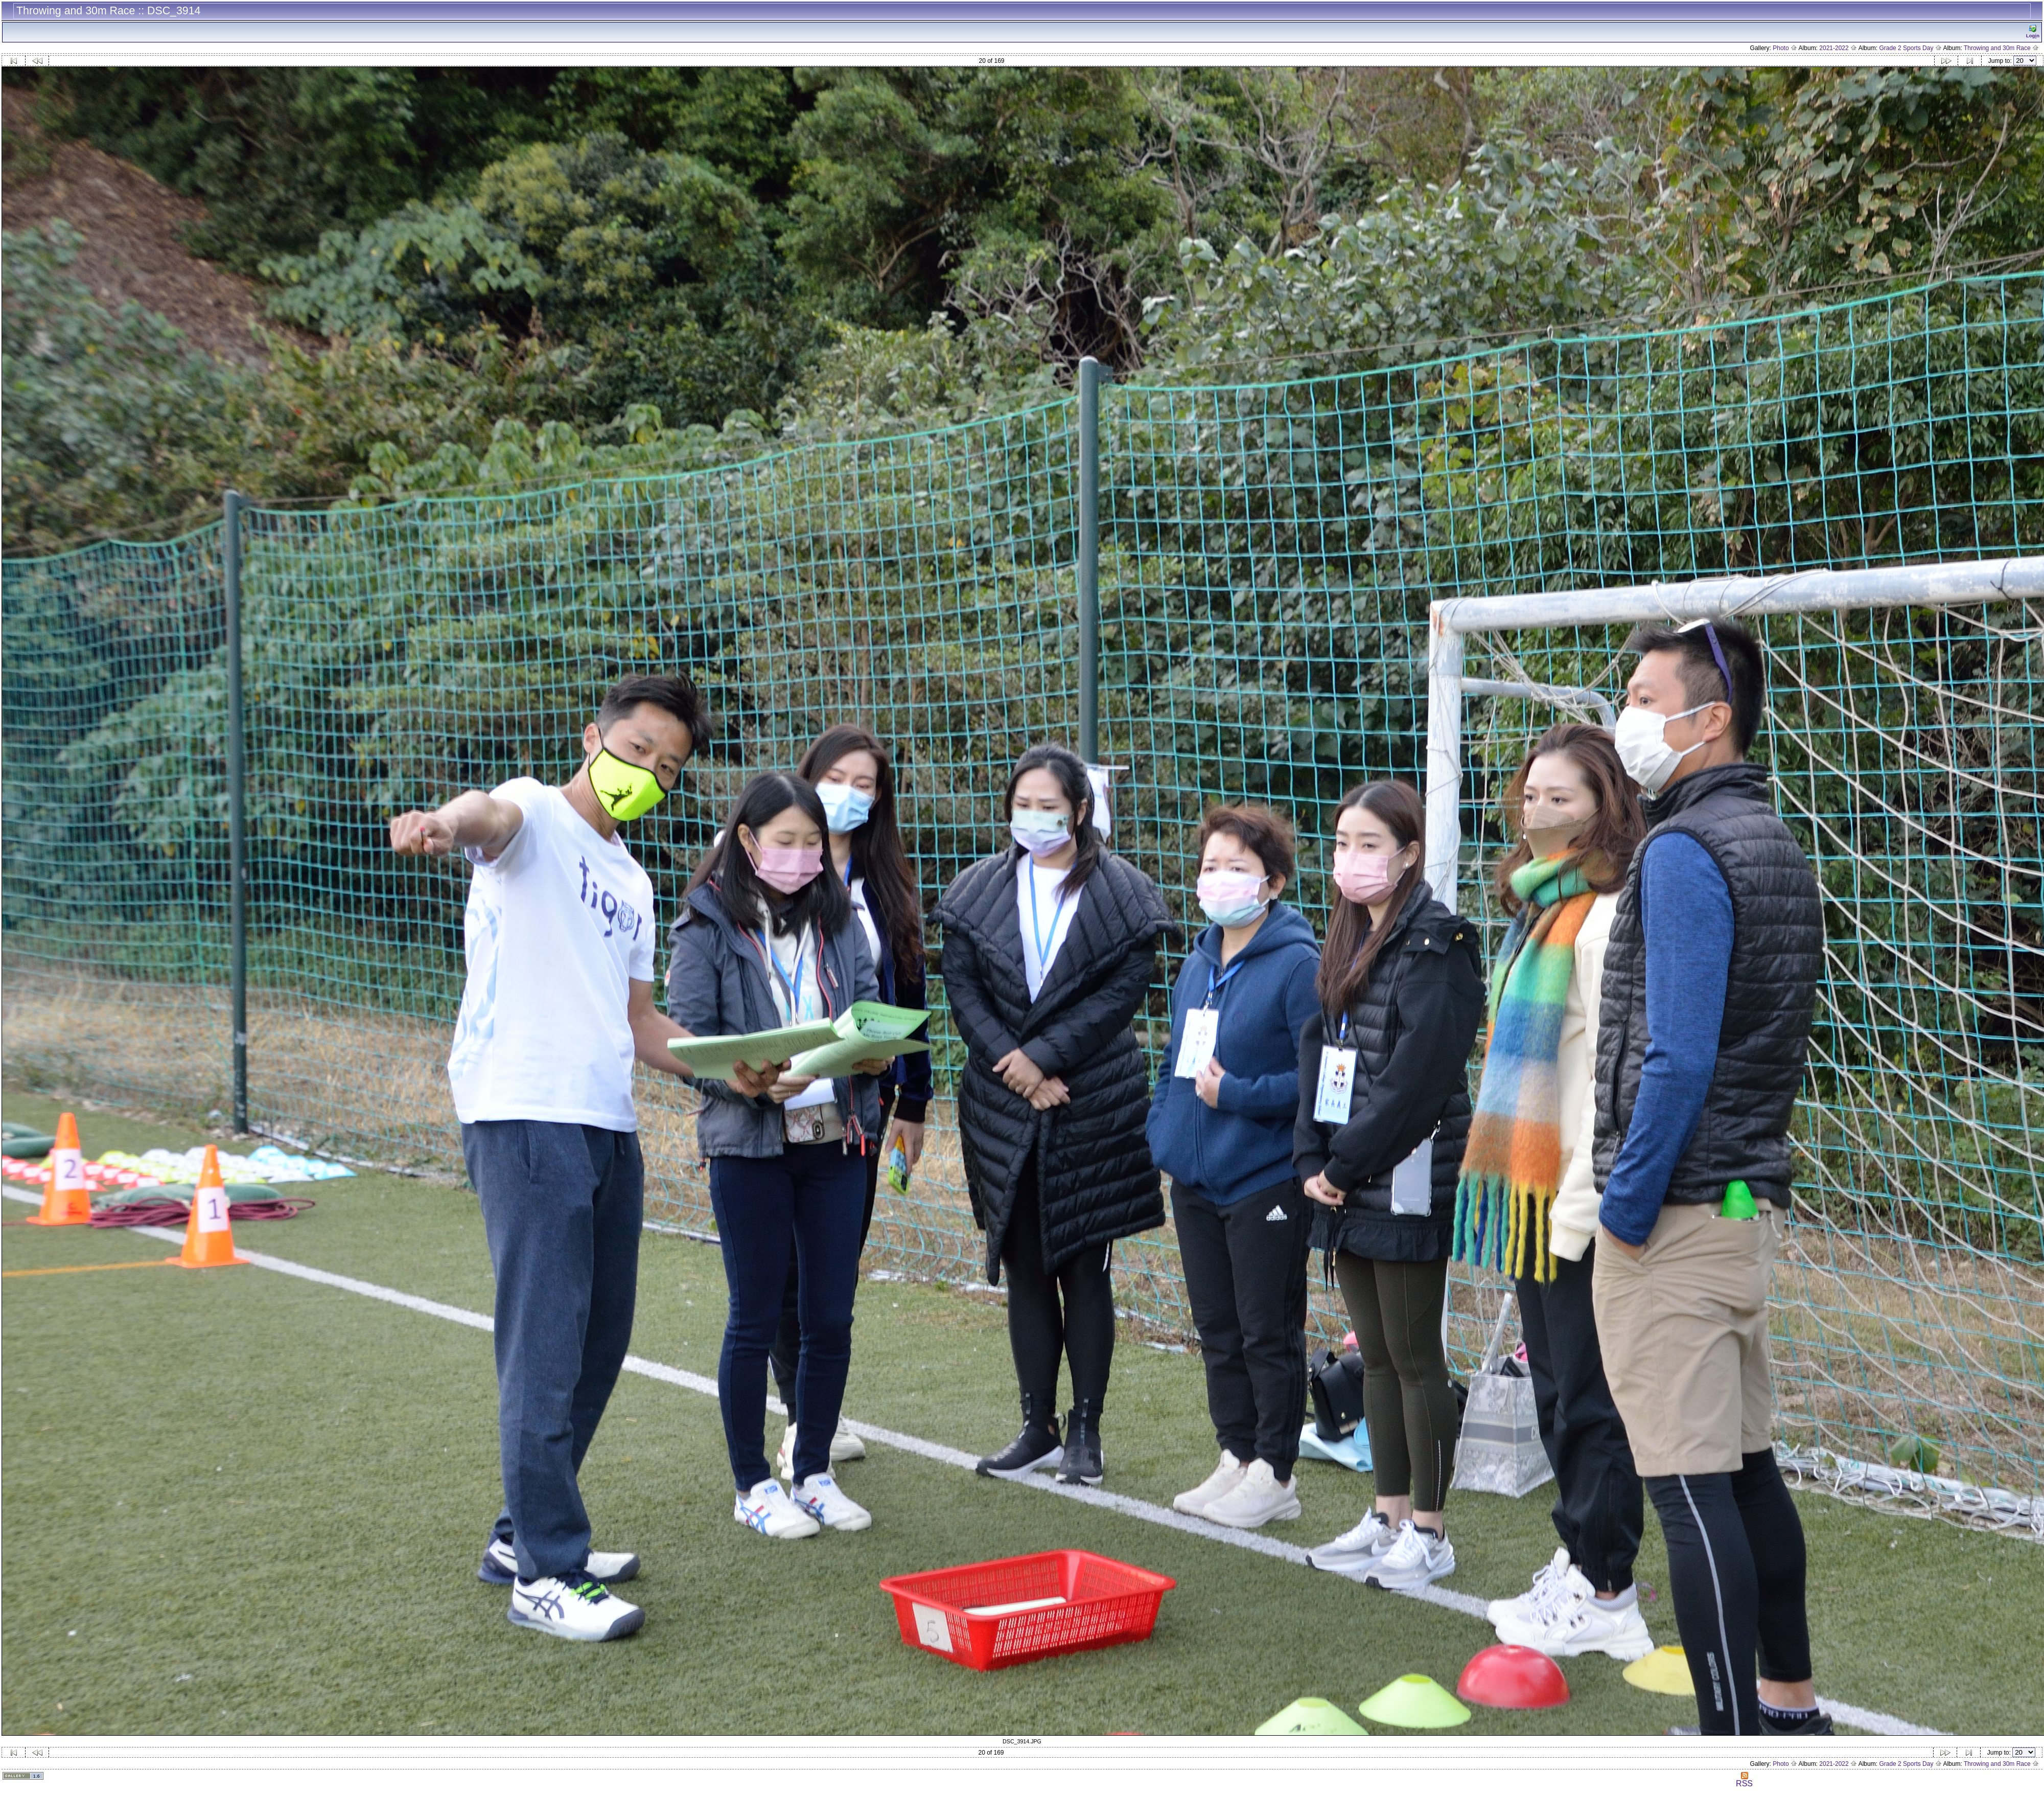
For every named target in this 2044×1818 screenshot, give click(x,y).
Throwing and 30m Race (2001, 48)
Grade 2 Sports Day (1910, 48)
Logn (2032, 31)
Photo (1785, 48)
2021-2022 (1838, 48)
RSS (1744, 1780)
